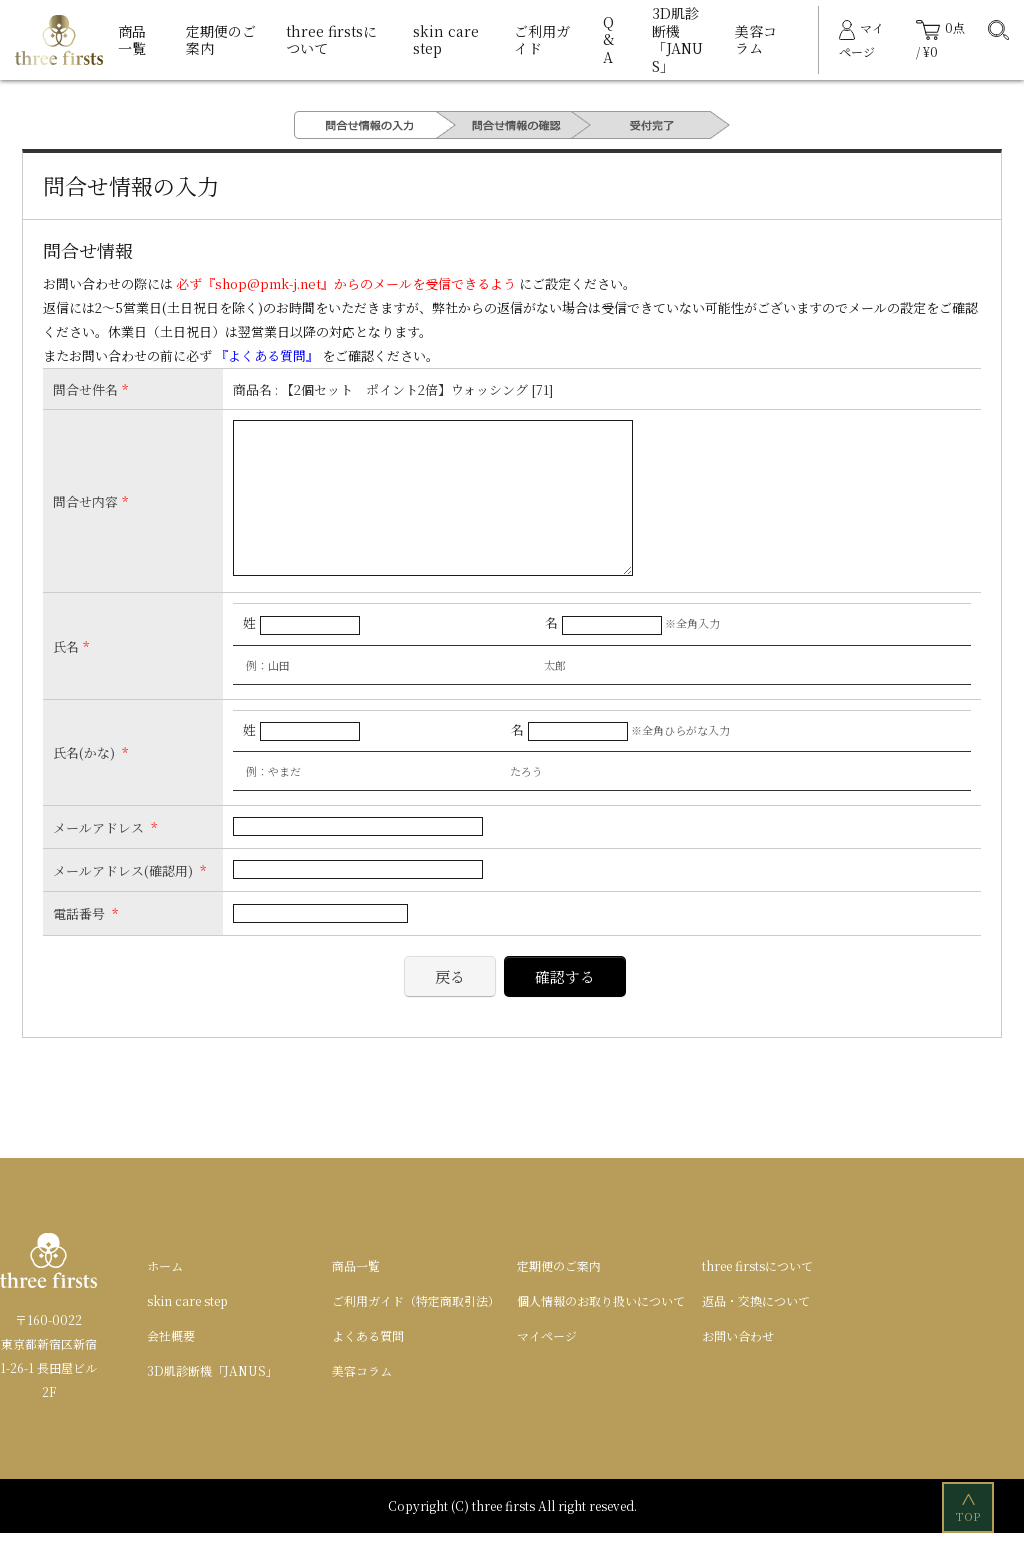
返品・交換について (756, 1330)
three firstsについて (331, 40)
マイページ (547, 1365)
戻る (450, 1006)
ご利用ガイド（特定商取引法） (416, 1330)
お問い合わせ (738, 1365)
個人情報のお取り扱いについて (601, 1330)
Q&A (609, 39)
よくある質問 (368, 1365)
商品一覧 (132, 40)
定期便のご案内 (221, 40)
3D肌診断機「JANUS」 (677, 39)
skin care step (446, 40)
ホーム (165, 1295)
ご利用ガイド (542, 40)
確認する (565, 1006)
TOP (969, 1506)
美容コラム (756, 40)
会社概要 (171, 1365)
